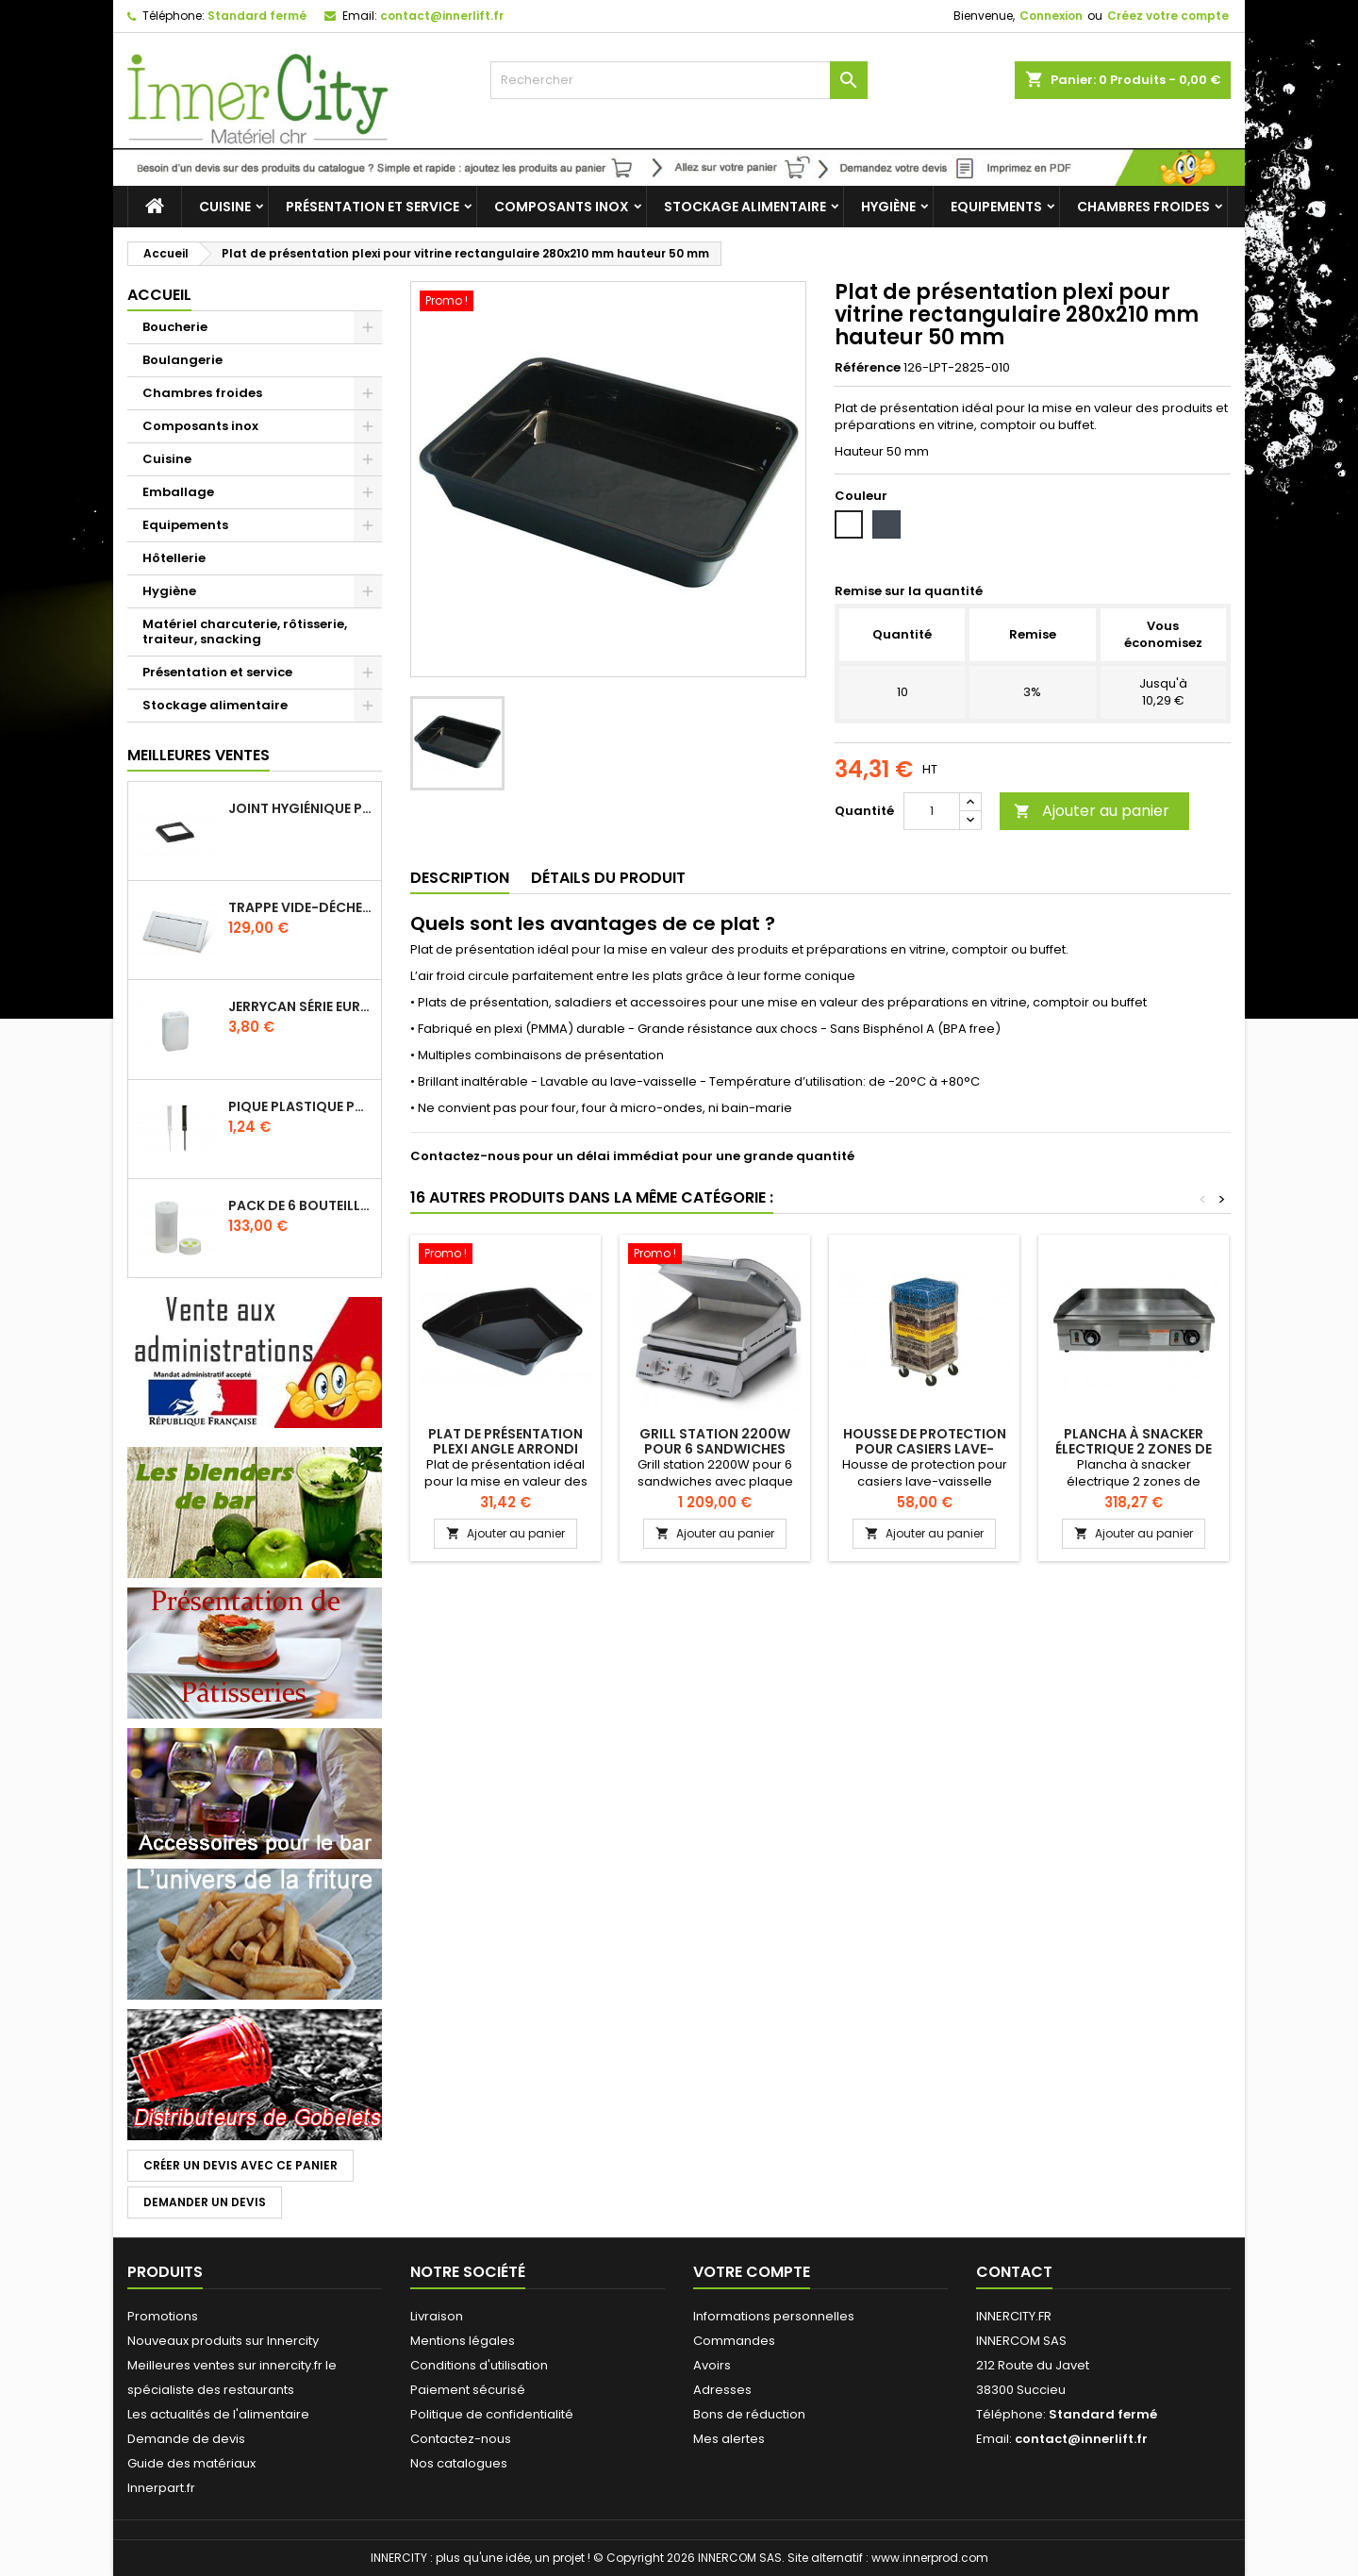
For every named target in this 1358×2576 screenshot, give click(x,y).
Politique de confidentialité (491, 2414)
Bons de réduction (749, 2414)
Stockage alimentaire (745, 206)
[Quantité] (931, 811)
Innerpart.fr (161, 2488)
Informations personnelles (773, 2316)
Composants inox (561, 206)
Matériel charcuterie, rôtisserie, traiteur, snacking (244, 631)
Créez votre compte (1168, 16)
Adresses (722, 2390)
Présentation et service (372, 206)
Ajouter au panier (1091, 811)
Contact (1014, 2272)
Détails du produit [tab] (608, 878)
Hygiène (888, 206)
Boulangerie (182, 360)
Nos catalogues (458, 2463)
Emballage (178, 492)
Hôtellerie (174, 558)
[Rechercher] (679, 80)
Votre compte (751, 2272)
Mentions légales (462, 2341)
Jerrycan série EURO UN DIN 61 (300, 1006)
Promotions (162, 2316)
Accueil (159, 295)
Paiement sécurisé (467, 2390)
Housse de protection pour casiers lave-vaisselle (924, 1448)
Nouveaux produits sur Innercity (223, 2341)
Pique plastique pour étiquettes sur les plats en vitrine (300, 1106)
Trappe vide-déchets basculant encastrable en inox (300, 907)
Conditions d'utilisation (479, 2365)
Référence (868, 367)
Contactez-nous (460, 2439)
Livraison (436, 2316)
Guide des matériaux (191, 2463)
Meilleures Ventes (198, 755)
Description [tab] (459, 878)
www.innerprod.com (929, 2558)
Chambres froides (1143, 206)
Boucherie (174, 327)
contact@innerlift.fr (442, 16)
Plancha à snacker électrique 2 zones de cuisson (1133, 1448)
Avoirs (712, 2365)
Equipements (996, 206)
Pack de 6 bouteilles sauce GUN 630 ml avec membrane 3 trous (300, 1205)
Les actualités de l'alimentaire (218, 2414)
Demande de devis (186, 2439)
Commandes (734, 2341)
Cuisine (225, 206)
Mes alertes (729, 2439)
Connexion (1051, 16)
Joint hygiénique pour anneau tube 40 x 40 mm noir (300, 808)
